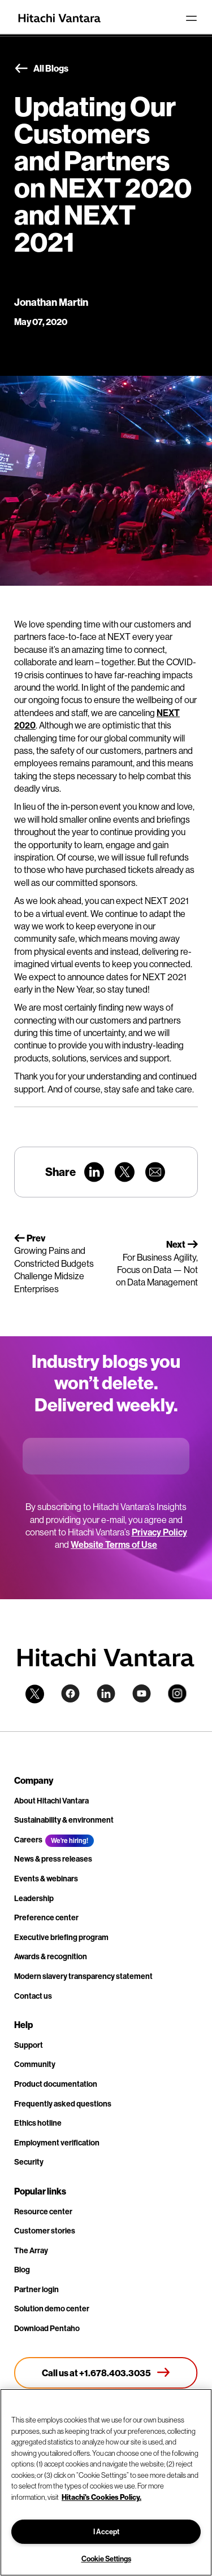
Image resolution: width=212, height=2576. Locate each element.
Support (28, 2045)
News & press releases (53, 1859)
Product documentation (55, 2084)
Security (29, 2162)
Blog (22, 2270)
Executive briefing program (61, 1937)
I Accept (106, 2531)
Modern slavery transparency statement (83, 1976)
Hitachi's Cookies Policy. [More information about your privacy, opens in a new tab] (101, 2497)
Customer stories (44, 2231)
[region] (106, 2482)
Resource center (43, 2211)
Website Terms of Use (114, 1544)
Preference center (46, 1917)
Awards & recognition (50, 1956)
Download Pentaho (47, 2328)
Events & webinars (46, 1878)
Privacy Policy (159, 1532)
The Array (31, 2250)
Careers (28, 1840)
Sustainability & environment (64, 1820)
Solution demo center (51, 2308)
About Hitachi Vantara (51, 1801)
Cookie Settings (106, 2558)
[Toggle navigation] (191, 18)
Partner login (36, 2289)
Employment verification (56, 2143)
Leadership (34, 1898)
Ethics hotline (38, 2123)
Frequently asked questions (62, 2104)
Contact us (33, 1996)
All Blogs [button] (41, 69)
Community (34, 2064)
